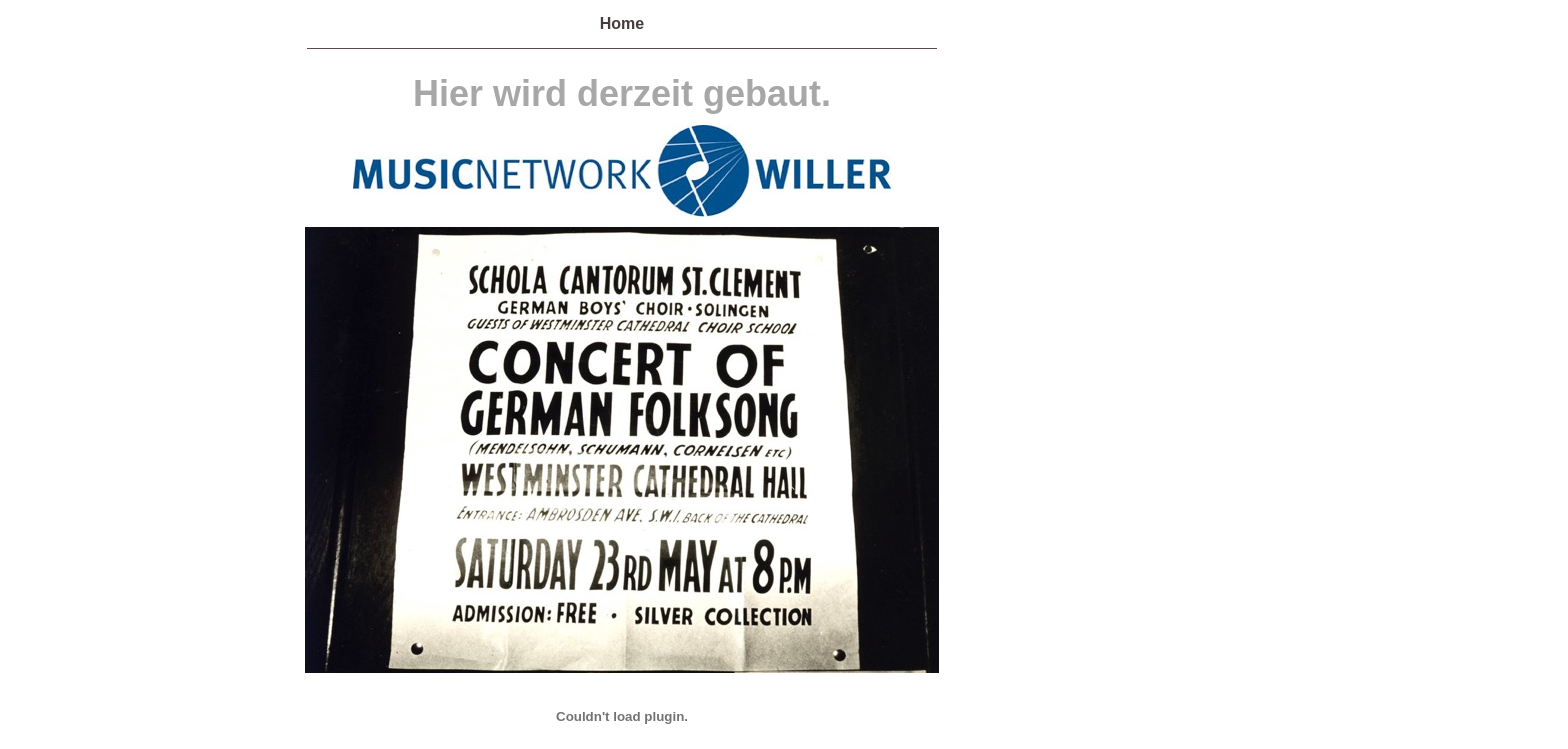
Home (622, 23)
